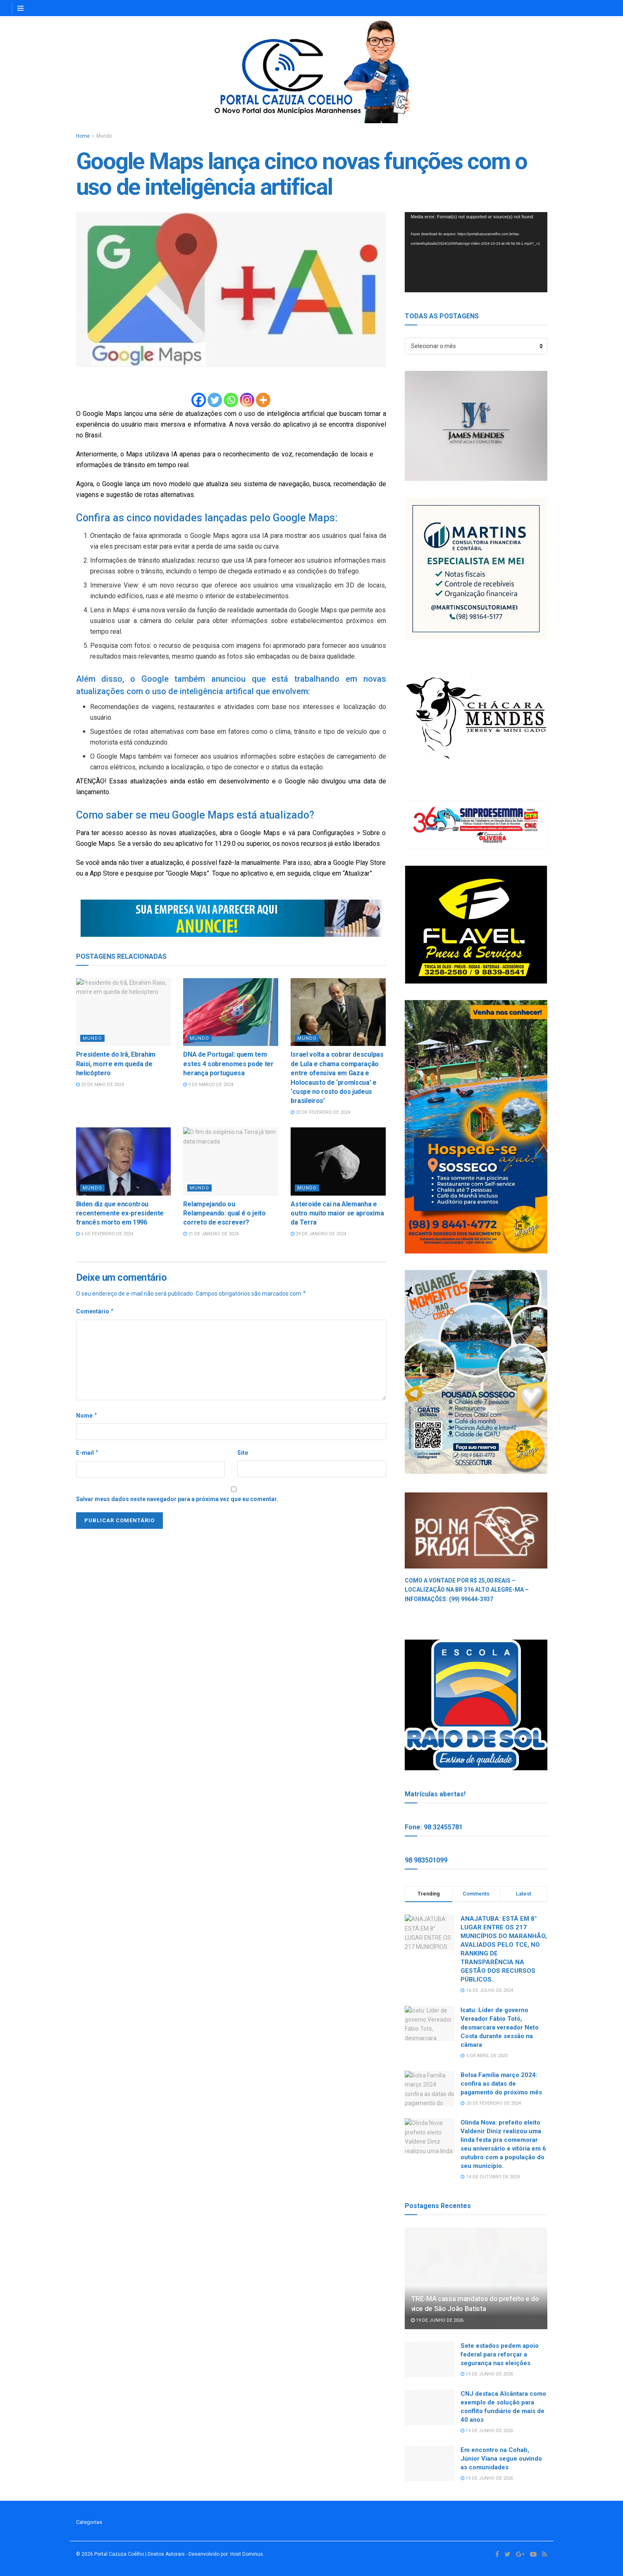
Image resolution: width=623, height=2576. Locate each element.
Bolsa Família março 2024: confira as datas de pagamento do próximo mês (501, 2083)
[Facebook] (198, 400)
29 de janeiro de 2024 (318, 1234)
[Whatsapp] (231, 400)
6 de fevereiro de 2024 (104, 1234)
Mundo (104, 136)
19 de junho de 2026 (437, 2320)
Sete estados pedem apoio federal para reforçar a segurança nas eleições (500, 2354)
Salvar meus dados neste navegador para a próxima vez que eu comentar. (177, 1499)
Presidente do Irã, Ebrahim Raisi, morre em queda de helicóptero (116, 1063)
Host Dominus (246, 2554)
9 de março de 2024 (208, 1084)
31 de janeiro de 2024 (211, 1234)
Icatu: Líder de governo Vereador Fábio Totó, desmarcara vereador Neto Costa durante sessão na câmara (500, 2027)
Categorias (89, 2522)
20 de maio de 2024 (100, 1084)
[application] (476, 252)
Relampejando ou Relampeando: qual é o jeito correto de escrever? (224, 1213)
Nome (87, 1415)
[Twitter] (215, 400)
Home (83, 136)
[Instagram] (247, 400)
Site (242, 1452)
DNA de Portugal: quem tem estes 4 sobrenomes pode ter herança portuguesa (228, 1063)
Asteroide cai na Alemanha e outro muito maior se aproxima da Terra (337, 1213)
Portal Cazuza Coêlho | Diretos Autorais (139, 2554)
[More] (263, 400)
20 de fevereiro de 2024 (320, 1112)
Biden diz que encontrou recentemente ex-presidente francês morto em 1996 (120, 1213)
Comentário (95, 1311)
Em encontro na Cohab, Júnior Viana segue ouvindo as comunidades (501, 2458)
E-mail (87, 1452)
